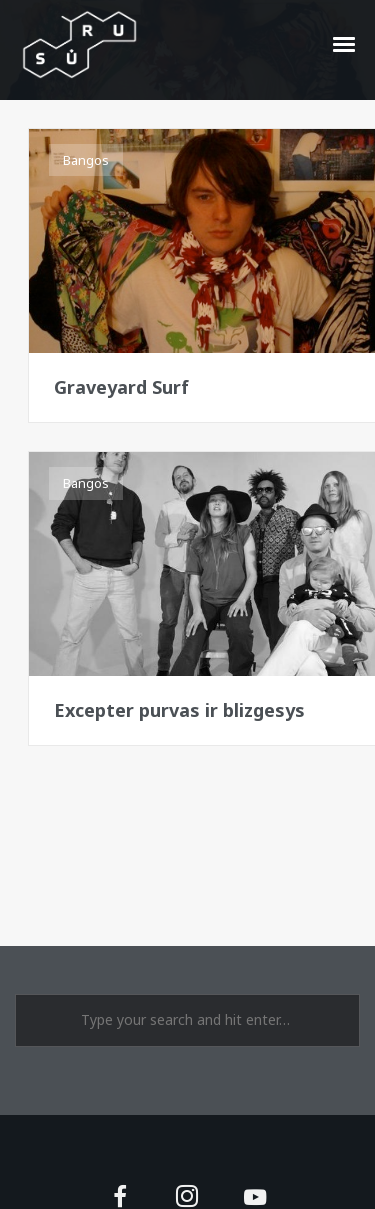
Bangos (86, 160)
